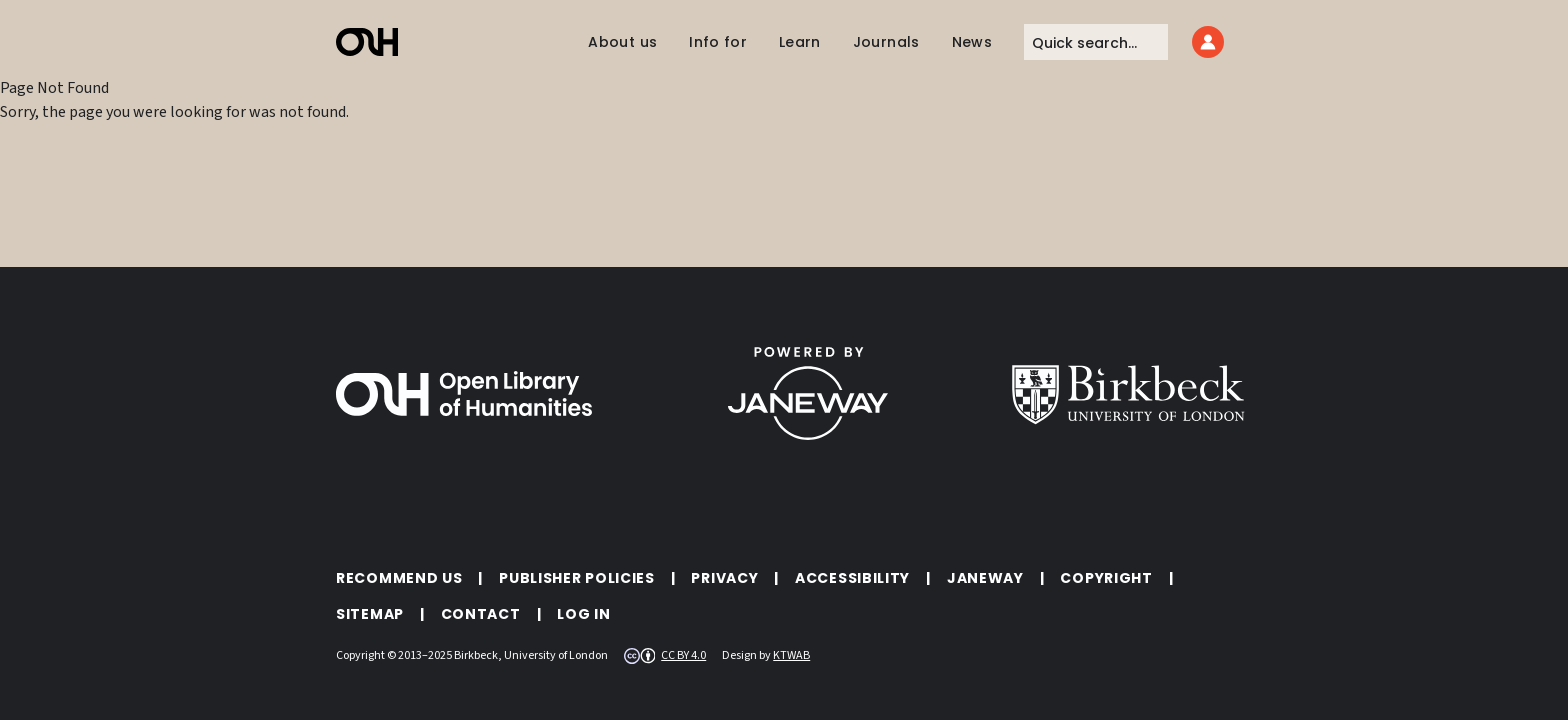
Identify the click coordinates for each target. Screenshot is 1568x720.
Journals (886, 42)
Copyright (1106, 578)
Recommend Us (399, 578)
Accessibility (852, 578)
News (972, 42)
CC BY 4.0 (683, 656)
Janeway (985, 578)
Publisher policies (577, 578)
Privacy (724, 578)
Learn (800, 42)
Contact (481, 614)
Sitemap (370, 614)
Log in (583, 614)
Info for (718, 42)
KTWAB (791, 655)
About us (622, 42)
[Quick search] (1096, 42)
